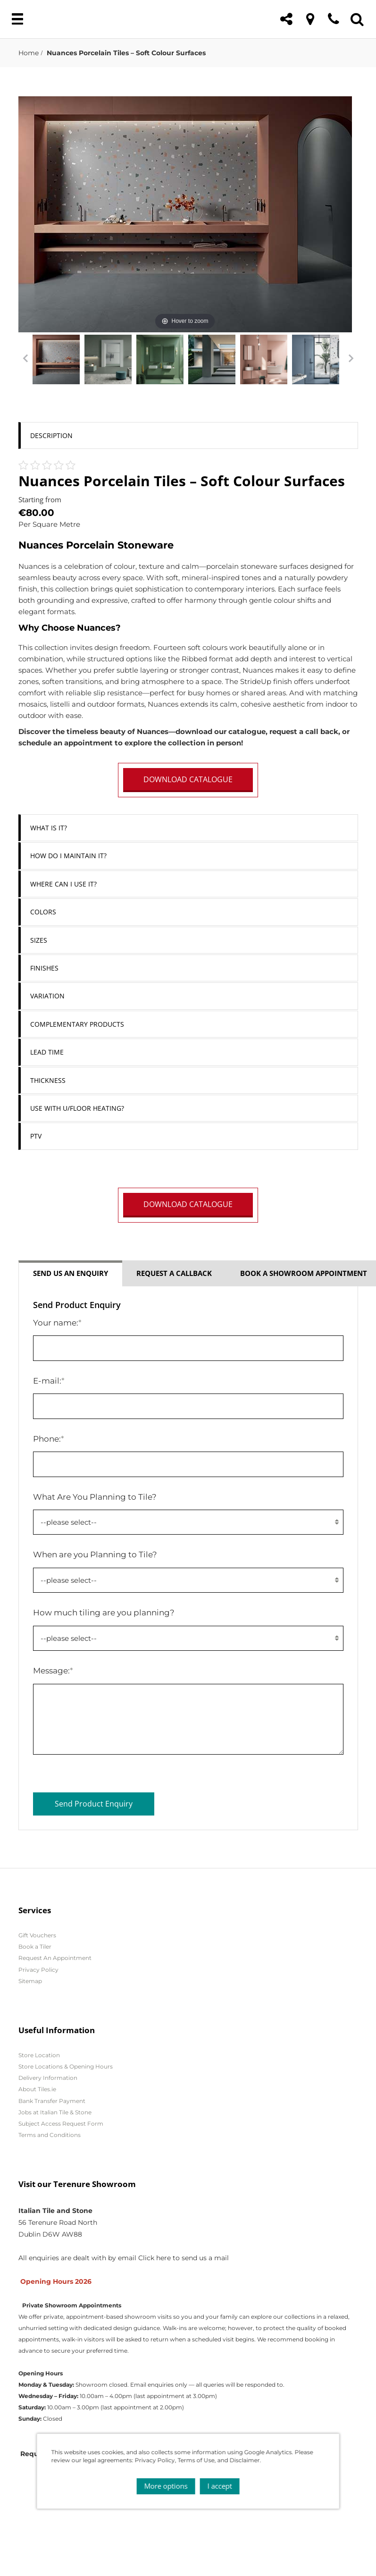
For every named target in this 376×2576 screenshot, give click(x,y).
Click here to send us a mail (183, 2258)
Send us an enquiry (70, 1273)
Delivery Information (47, 2077)
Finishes (44, 967)
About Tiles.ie (37, 2089)
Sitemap (30, 1981)
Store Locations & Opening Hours (65, 2066)
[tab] (188, 435)
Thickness (48, 1080)
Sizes (38, 940)
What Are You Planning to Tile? (95, 1497)
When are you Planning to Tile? (95, 1554)
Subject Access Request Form (60, 2123)
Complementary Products (77, 1024)
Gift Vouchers (37, 1935)
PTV (36, 1136)
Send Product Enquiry (94, 1804)
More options (166, 2482)
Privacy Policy (38, 1969)
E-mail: (49, 1380)
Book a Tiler (34, 1946)
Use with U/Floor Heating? (77, 1108)
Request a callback (174, 1273)
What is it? (48, 827)
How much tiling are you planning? (104, 1612)
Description (51, 435)
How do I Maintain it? (68, 855)
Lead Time (47, 1051)
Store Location (39, 2055)
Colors (43, 911)
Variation (47, 995)
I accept (220, 2482)
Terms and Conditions (49, 2134)
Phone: (48, 1439)
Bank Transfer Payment (51, 2100)
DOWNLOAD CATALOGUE (188, 779)
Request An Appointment (55, 1957)
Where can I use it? (63, 883)
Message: (53, 1670)
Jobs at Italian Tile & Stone (55, 2112)
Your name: (57, 1322)
